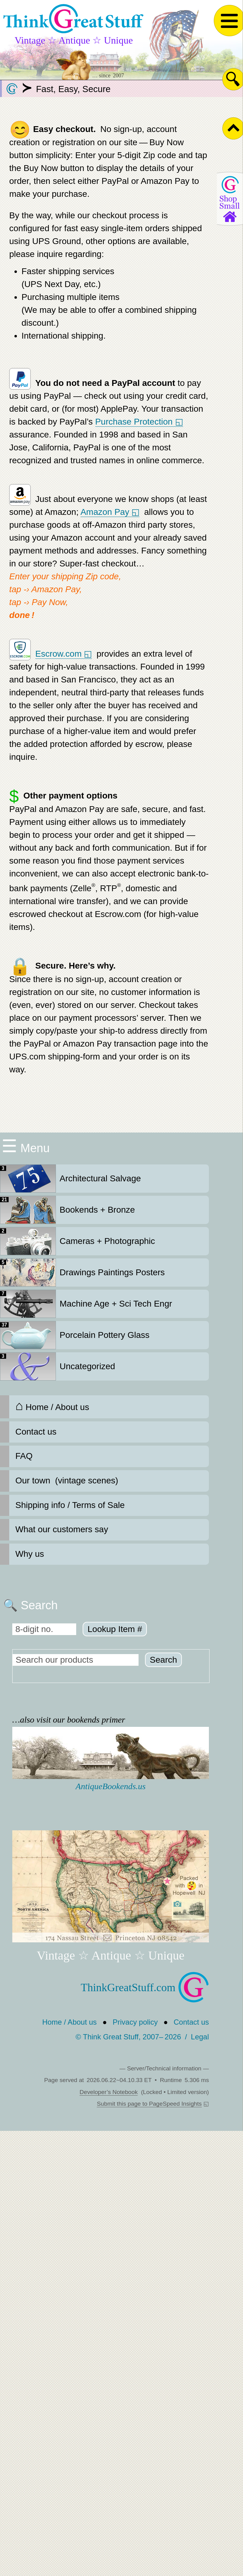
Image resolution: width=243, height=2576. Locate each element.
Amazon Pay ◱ (110, 512)
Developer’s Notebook (109, 2092)
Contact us (36, 1431)
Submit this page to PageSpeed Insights (149, 2103)
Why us (29, 1554)
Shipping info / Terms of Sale (70, 1505)
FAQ (24, 1456)
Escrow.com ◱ (63, 654)
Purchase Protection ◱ (139, 421)
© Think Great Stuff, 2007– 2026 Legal (142, 2037)
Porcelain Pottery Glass (75, 1335)
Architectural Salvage (70, 1178)
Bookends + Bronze (67, 1210)
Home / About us (52, 1405)
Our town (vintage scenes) (66, 1480)
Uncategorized (57, 1366)
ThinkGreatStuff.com (145, 1987)
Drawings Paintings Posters (82, 1272)
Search (163, 1660)
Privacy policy (135, 2022)
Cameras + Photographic (77, 1241)
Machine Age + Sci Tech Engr (86, 1304)
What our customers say (61, 1529)
